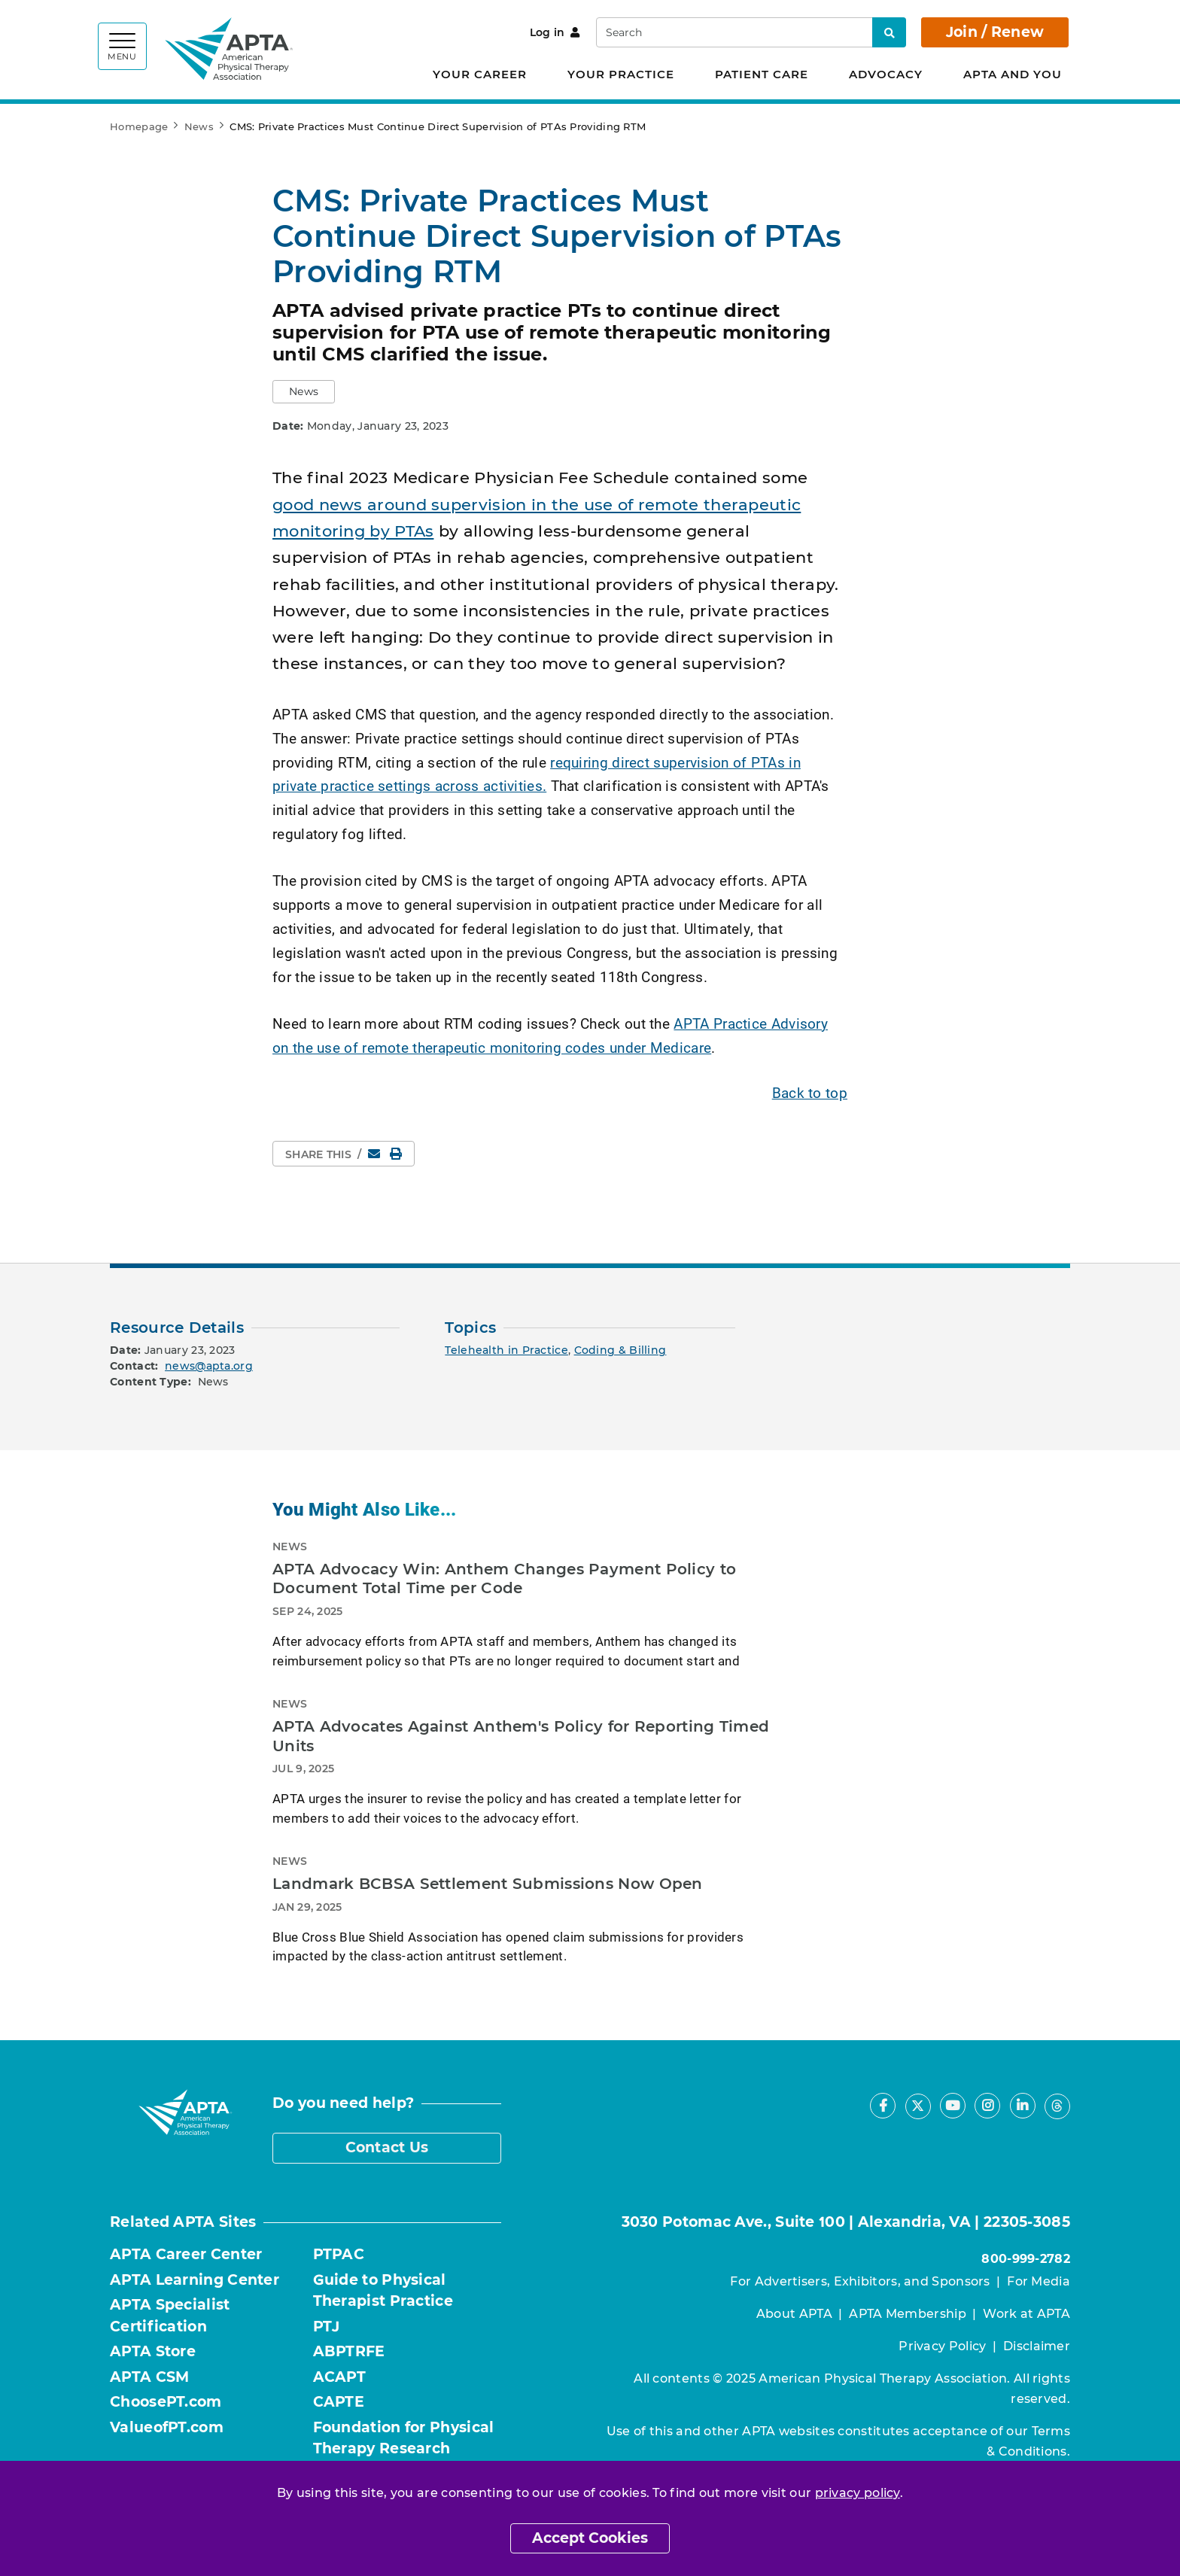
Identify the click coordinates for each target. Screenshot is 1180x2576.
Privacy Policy (942, 2346)
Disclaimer (1036, 2346)
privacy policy (857, 2493)
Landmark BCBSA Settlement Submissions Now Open (487, 1884)
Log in (555, 32)
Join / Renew (995, 32)
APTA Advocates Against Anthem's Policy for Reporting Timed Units (520, 1736)
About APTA (794, 2314)
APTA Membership (907, 2314)
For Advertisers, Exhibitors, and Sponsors (860, 2281)
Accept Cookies (590, 2538)
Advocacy (886, 74)
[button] (303, 391)
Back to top (809, 1092)
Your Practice (620, 74)
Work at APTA (1026, 2314)
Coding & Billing (620, 1350)
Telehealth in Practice (506, 1350)
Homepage (139, 126)
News (199, 126)
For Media (1038, 2281)
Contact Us (387, 2147)
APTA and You (1012, 74)
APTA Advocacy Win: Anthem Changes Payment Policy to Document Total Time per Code (504, 1579)
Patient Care (761, 74)
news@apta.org (209, 1366)
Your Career (480, 74)
